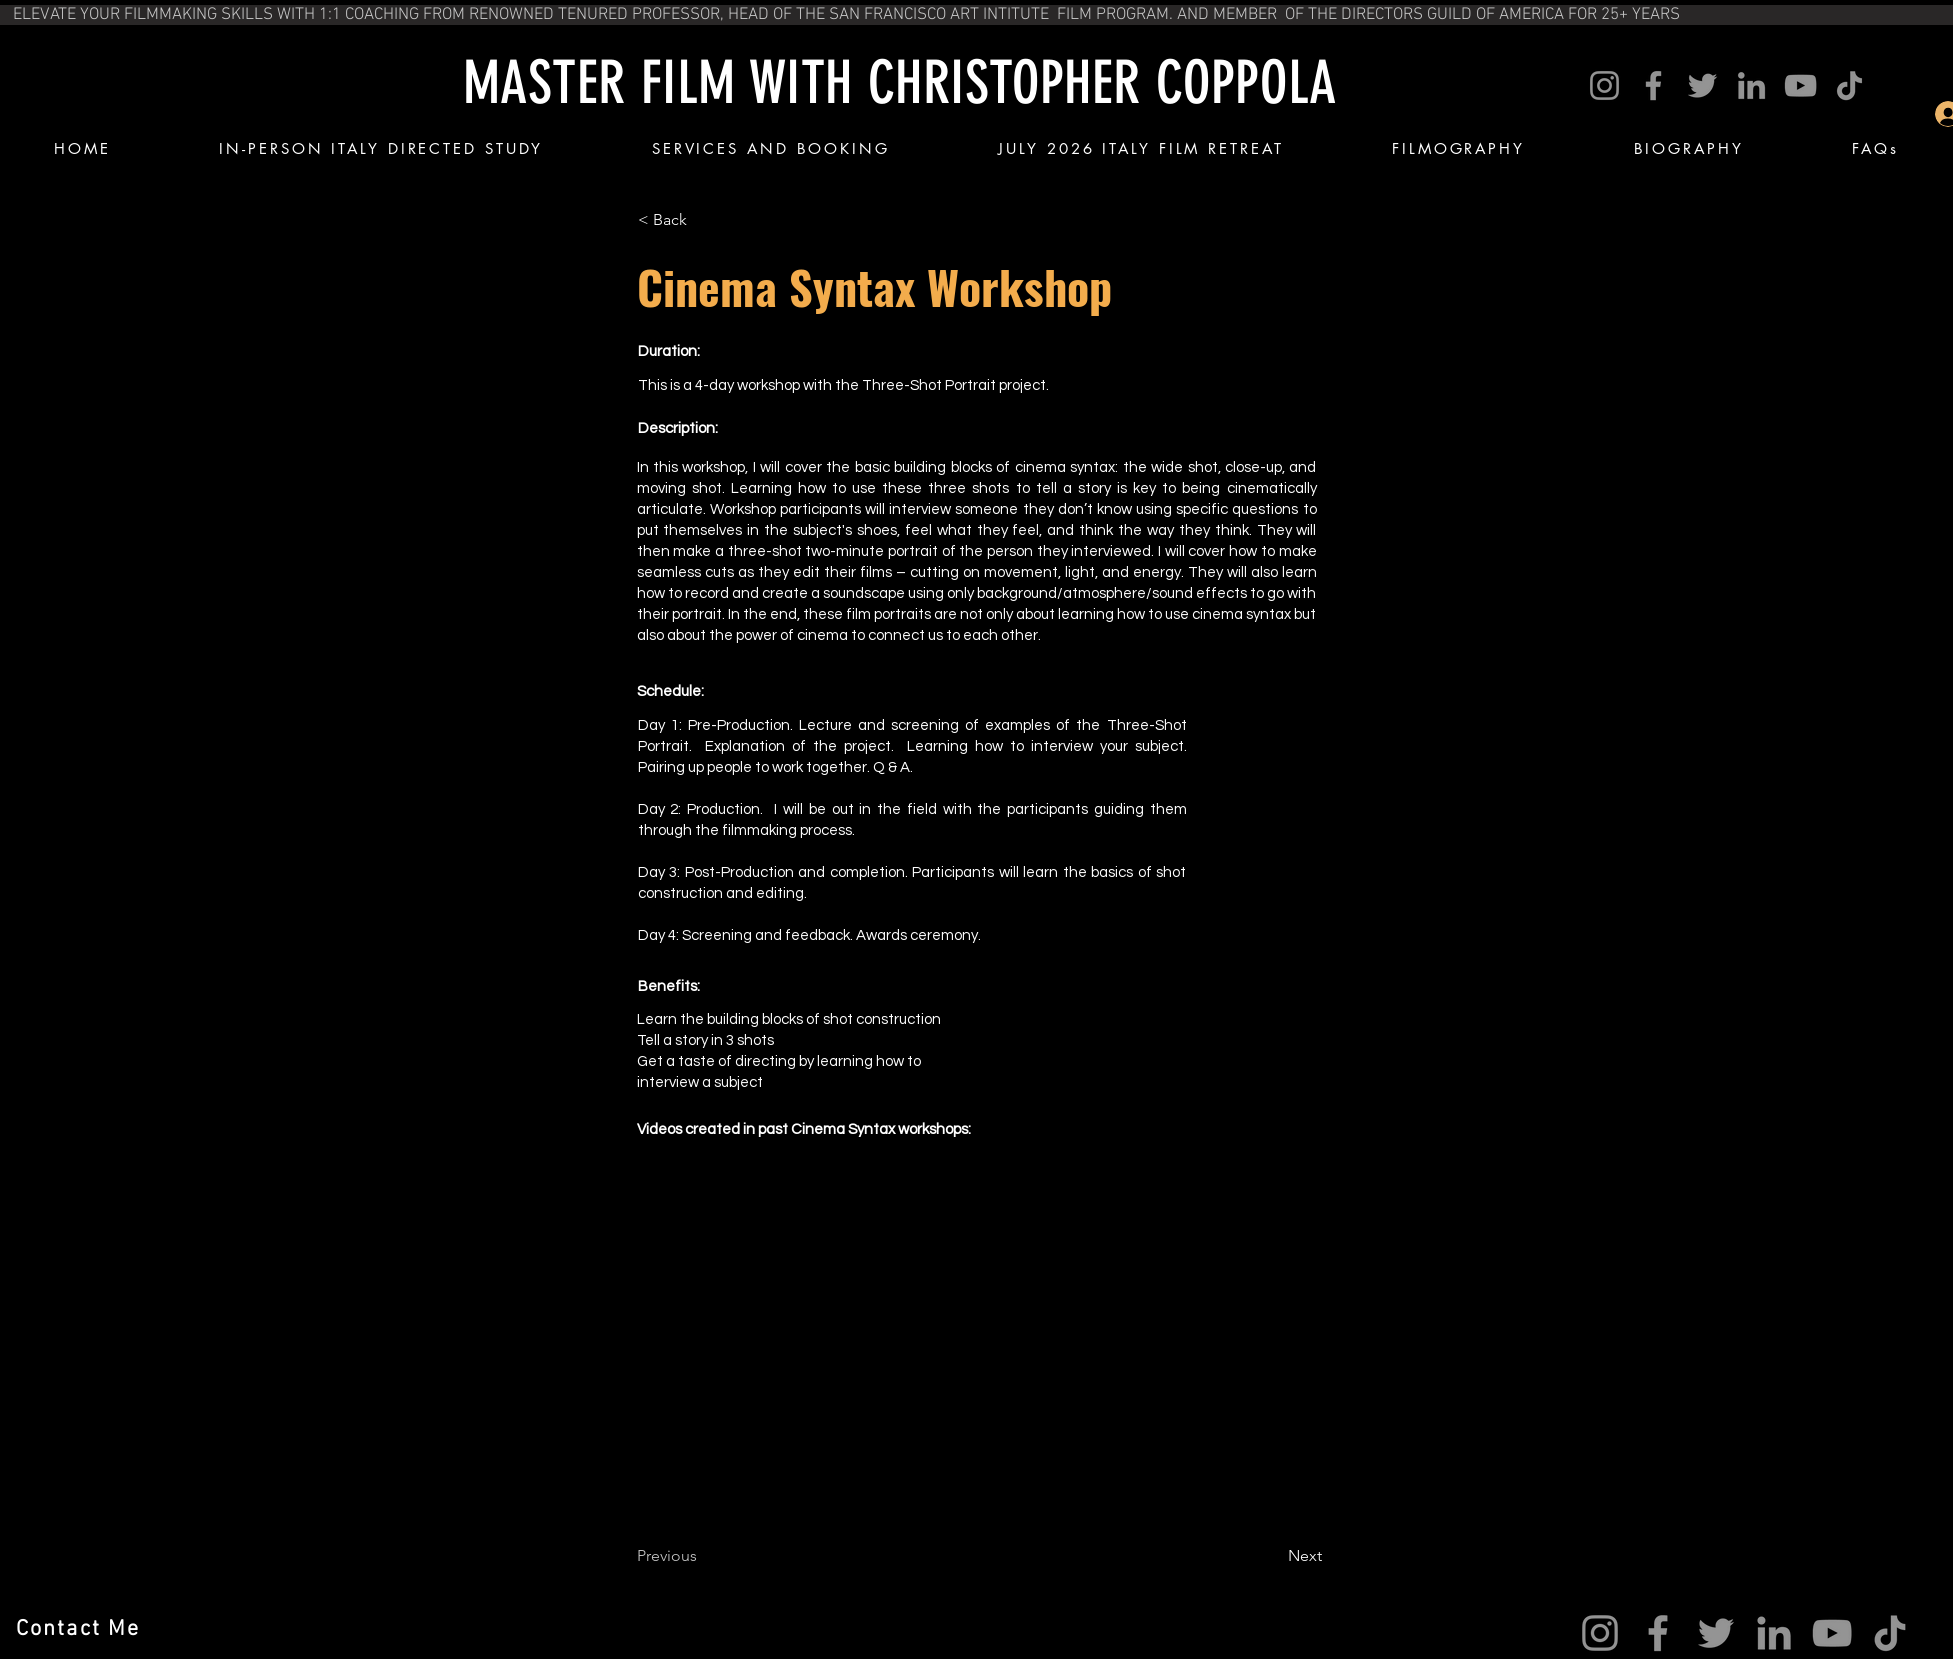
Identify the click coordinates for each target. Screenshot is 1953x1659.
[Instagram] (1604, 85)
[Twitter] (1702, 85)
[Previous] (703, 1556)
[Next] (1272, 1556)
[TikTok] (1849, 85)
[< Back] (704, 220)
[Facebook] (1653, 85)
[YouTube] (1800, 85)
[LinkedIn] (1751, 85)
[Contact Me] (80, 1629)
